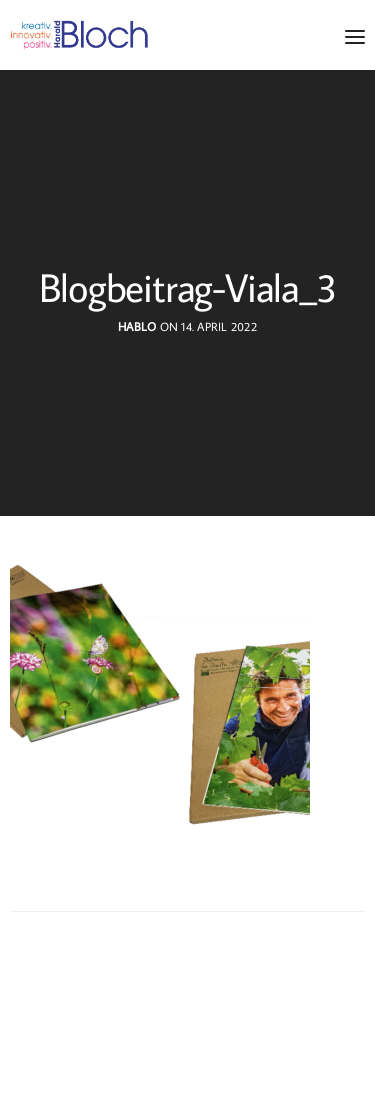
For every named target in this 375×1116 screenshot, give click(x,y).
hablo (137, 326)
